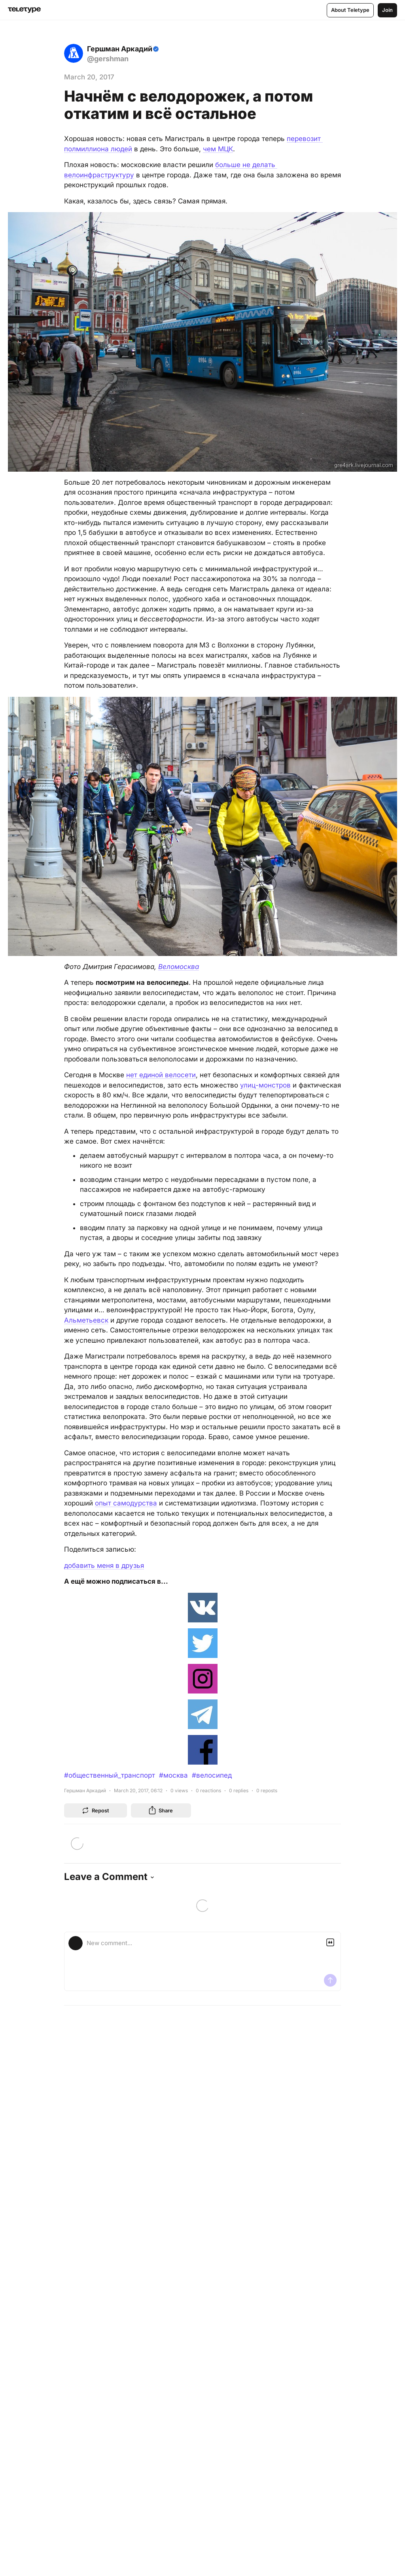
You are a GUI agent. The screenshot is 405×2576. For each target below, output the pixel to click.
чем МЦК (218, 149)
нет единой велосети (161, 1075)
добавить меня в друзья (104, 1565)
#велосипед (212, 1775)
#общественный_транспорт (109, 1775)
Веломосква (178, 967)
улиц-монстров (265, 1085)
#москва (173, 1775)
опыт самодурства (126, 1503)
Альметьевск (86, 1320)
